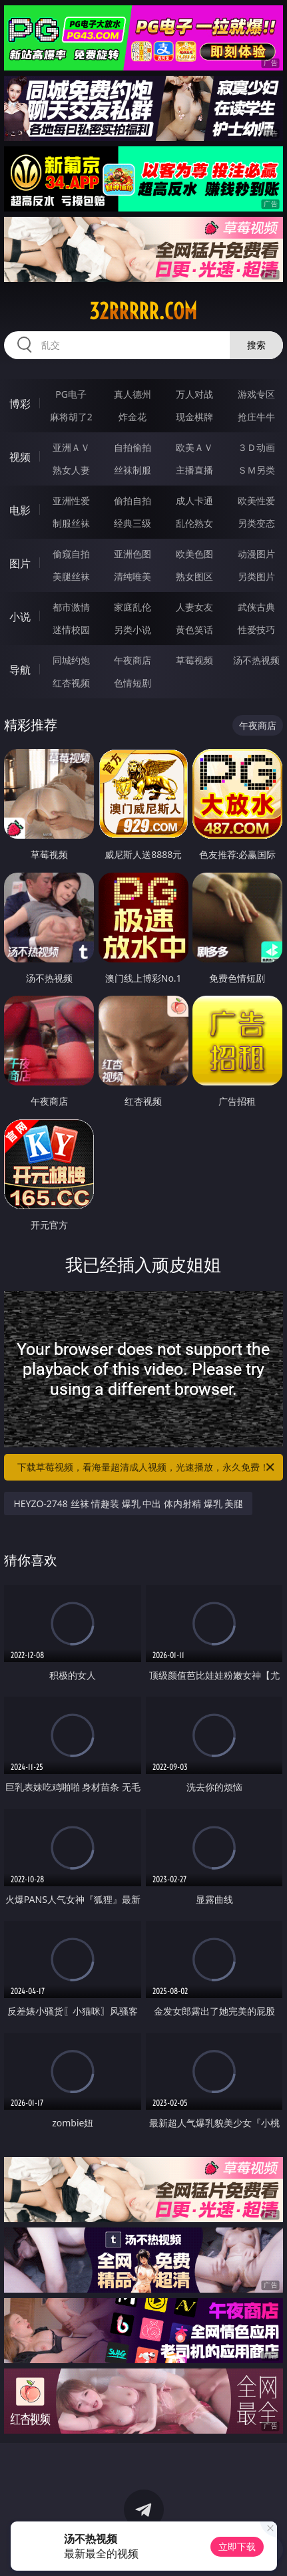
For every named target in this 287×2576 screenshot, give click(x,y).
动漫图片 (256, 553)
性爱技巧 (256, 629)
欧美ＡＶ (194, 447)
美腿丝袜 (71, 576)
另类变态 (256, 523)
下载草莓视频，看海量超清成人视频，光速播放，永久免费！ (146, 1467)
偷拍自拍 (132, 500)
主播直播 (194, 470)
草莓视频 (194, 660)
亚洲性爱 (71, 500)
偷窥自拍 (71, 553)
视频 (20, 457)
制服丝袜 (71, 523)
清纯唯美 (132, 576)
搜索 (256, 345)
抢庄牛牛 (256, 416)
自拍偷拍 (132, 447)
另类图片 (256, 576)
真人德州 (132, 394)
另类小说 (132, 629)
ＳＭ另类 (256, 470)
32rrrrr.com (143, 311)
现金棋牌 (194, 416)
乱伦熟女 (194, 523)
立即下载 (237, 2546)
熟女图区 (194, 576)
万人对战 (194, 394)
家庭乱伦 (132, 607)
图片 (20, 563)
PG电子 (71, 394)
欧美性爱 (256, 500)
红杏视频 (71, 682)
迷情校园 (71, 629)
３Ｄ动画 (256, 447)
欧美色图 (194, 553)
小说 (20, 616)
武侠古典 (256, 607)
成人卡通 (194, 500)
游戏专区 (256, 394)
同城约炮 (71, 660)
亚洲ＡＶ (71, 447)
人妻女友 (194, 607)
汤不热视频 (256, 660)
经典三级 (132, 523)
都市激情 (71, 607)
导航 (20, 669)
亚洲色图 (132, 553)
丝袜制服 (132, 470)
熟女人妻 (71, 470)
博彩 (20, 403)
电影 (20, 510)
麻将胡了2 (71, 416)
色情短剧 (132, 682)
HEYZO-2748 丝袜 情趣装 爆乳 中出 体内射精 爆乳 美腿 (128, 1503)
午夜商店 (132, 660)
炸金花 (132, 416)
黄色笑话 (194, 629)
